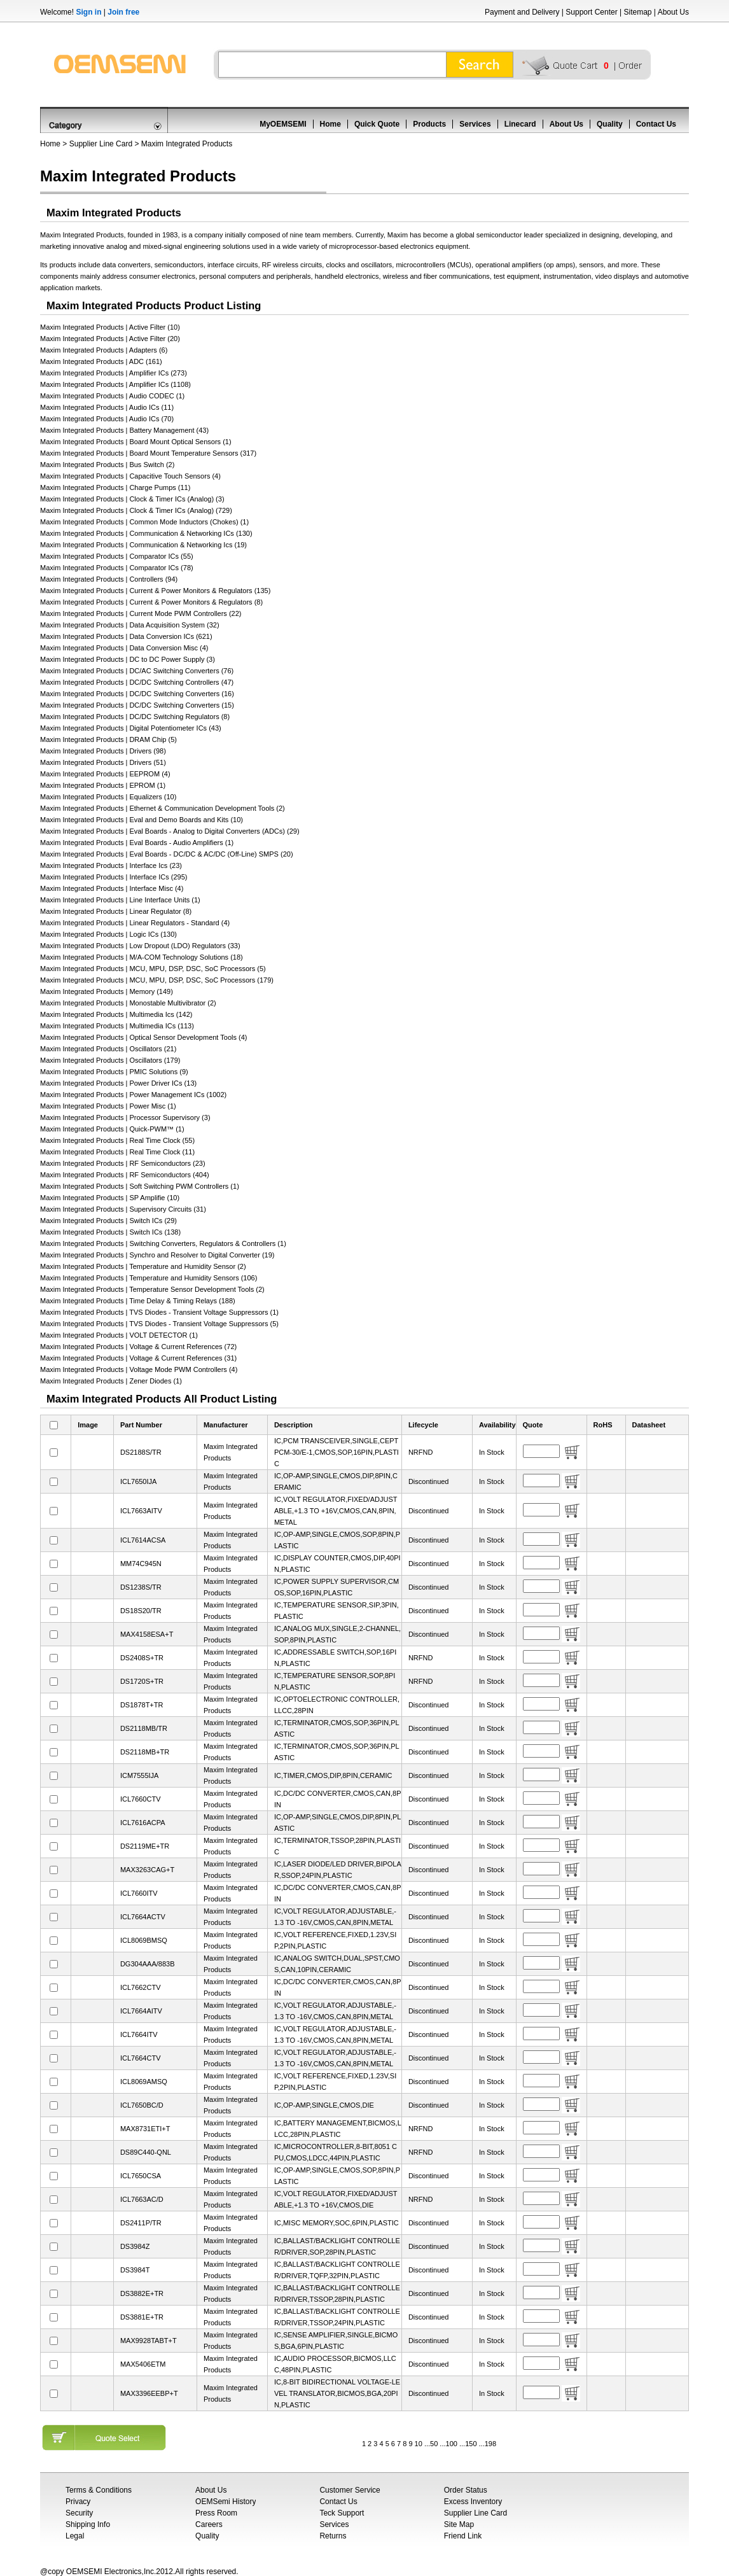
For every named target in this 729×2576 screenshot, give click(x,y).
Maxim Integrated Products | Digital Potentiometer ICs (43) (130, 728)
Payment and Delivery (522, 12)
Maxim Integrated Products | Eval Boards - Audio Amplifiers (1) (136, 842)
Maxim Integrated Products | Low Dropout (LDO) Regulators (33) (140, 945)
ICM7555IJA (139, 1775)
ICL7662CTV (140, 1987)
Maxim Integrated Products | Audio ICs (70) (107, 419)
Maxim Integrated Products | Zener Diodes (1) (111, 1381)
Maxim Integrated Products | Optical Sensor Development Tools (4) (143, 1037)
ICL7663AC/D (141, 2199)
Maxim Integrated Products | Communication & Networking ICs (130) (146, 533)
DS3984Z (134, 2246)
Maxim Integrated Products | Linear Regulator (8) (115, 911)
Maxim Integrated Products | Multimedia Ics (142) (116, 1014)
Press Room (216, 2513)
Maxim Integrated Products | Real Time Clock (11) (117, 1152)
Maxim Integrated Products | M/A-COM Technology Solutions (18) (141, 957)
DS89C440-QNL (145, 2152)
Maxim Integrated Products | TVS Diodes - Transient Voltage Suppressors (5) (159, 1323)
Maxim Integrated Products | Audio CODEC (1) (112, 396)
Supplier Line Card (100, 143)
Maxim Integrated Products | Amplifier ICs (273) (113, 373)
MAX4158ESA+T (146, 1634)
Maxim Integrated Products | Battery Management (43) (124, 430)
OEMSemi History (225, 2501)
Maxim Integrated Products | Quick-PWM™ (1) (112, 1129)
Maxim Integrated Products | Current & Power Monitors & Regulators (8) (151, 602)
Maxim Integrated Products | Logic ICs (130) (108, 934)
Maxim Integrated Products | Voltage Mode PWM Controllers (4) (138, 1369)
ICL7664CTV (140, 2058)
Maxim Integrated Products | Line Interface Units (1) (120, 900)
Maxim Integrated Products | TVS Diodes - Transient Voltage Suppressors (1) (159, 1312)
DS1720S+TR (141, 1681)
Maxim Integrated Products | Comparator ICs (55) (116, 556)
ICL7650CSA (140, 2176)
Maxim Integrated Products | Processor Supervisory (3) (125, 1117)
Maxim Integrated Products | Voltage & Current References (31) (138, 1358)
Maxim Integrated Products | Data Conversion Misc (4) (124, 648)
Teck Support (341, 2513)
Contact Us (656, 124)
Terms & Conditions (99, 2490)
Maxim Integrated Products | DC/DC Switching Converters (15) (137, 705)
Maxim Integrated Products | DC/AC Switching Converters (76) (136, 671)
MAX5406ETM (143, 2364)
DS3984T (134, 2270)
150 (470, 2443)
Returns (332, 2535)
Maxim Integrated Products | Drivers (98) (103, 751)
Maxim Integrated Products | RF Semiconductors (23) (122, 1163)
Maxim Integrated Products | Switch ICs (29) (108, 1220)
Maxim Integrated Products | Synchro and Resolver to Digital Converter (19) (157, 1255)
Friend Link (463, 2535)
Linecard (520, 124)
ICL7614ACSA (143, 1540)
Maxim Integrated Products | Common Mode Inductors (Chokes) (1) (144, 522)
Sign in (88, 12)
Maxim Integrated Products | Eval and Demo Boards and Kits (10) (141, 819)
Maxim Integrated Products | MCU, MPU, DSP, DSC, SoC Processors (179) (157, 980)
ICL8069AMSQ (143, 2081)
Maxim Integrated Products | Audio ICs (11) (107, 407)
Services (474, 124)
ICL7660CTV (140, 1799)
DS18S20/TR (141, 1610)
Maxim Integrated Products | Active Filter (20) (110, 338)
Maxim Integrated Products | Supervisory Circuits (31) (123, 1209)
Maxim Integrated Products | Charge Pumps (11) (115, 487)
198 (490, 2443)
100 (451, 2443)
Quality (610, 124)
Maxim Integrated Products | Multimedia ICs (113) (117, 1026)
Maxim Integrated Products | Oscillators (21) (108, 1049)
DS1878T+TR (141, 1705)
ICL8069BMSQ (143, 1940)
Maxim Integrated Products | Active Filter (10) (110, 327)
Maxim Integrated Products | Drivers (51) (103, 762)
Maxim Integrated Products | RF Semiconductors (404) (124, 1175)
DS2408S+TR (141, 1658)
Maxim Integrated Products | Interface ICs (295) (114, 877)
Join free (123, 12)
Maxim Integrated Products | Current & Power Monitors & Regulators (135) (155, 590)
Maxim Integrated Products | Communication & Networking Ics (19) (143, 545)
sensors (591, 265)
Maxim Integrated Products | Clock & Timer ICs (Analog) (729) (136, 510)
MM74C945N (141, 1563)
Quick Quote (376, 124)
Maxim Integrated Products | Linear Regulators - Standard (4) (135, 923)
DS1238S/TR (141, 1587)
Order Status (465, 2490)
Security (79, 2513)
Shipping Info (88, 2524)
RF (267, 265)
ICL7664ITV (139, 2034)
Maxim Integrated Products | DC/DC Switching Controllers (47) (136, 682)
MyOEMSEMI (283, 124)
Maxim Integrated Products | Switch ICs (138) (110, 1232)
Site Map (459, 2524)
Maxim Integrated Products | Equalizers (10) (108, 797)
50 (434, 2443)
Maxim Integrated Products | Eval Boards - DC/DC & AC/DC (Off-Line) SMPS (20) (166, 854)
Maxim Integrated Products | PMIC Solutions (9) (114, 1071)
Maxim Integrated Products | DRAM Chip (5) (108, 739)
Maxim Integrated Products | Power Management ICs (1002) (133, 1094)
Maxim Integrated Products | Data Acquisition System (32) (129, 625)
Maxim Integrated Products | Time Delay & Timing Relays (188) (137, 1301)
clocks (335, 265)
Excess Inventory (473, 2501)
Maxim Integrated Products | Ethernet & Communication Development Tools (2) (162, 808)
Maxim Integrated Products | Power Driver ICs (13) (118, 1083)
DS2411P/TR (141, 2223)
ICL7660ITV (139, 1893)
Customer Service (349, 2490)
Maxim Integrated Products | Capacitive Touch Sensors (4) (130, 476)
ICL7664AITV (141, 2011)
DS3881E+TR (141, 2317)
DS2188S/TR (141, 1452)
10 (418, 2443)
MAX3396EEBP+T (149, 2393)
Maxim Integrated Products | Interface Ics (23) (111, 865)
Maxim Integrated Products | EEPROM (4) (105, 774)
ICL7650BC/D (141, 2105)
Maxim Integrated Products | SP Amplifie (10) (109, 1197)
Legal (75, 2535)
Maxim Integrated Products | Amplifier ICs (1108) (115, 384)
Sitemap (637, 12)
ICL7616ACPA (142, 1822)
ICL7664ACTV (142, 1917)
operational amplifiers (509, 265)
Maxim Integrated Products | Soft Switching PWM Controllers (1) (139, 1186)
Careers (209, 2524)
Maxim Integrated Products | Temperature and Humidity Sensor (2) (143, 1266)
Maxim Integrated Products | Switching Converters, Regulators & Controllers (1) (163, 1243)
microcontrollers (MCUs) (433, 265)
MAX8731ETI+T (145, 2128)
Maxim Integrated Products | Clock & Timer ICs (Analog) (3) (132, 499)
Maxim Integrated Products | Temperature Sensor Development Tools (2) (152, 1289)
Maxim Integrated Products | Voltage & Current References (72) (138, 1346)
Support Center (591, 12)
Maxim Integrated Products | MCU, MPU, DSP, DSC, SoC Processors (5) (153, 968)
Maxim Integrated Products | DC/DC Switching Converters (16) (137, 693)
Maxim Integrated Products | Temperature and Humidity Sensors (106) (148, 1278)
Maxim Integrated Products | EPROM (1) (102, 785)
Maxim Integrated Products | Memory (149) (106, 991)
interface (220, 265)
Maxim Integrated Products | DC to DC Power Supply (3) (127, 659)
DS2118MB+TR (144, 1752)
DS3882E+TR (141, 2293)
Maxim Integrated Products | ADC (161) (101, 361)
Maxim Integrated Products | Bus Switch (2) (107, 464)
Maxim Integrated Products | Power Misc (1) (108, 1106)
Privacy (78, 2501)
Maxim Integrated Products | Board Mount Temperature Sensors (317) (148, 453)
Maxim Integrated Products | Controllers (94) (108, 579)
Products (429, 124)
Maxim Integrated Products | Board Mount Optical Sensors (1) (136, 441)
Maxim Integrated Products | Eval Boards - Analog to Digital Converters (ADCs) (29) (170, 831)
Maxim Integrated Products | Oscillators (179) (110, 1060)
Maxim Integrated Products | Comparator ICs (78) (116, 567)
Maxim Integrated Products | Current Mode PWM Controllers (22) (140, 613)
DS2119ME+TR (144, 1846)
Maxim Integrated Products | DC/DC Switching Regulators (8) (135, 716)
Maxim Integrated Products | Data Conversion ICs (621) (126, 636)
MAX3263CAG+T (147, 1869)
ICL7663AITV (141, 1511)
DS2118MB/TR (143, 1728)
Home (330, 124)
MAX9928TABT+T (148, 2340)
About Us (673, 12)
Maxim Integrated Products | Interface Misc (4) (111, 888)
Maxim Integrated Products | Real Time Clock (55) (117, 1140)
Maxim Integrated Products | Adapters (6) (103, 350)
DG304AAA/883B (147, 1964)
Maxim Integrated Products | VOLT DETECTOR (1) (119, 1335)
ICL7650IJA (138, 1481)
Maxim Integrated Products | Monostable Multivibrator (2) (128, 1003)
